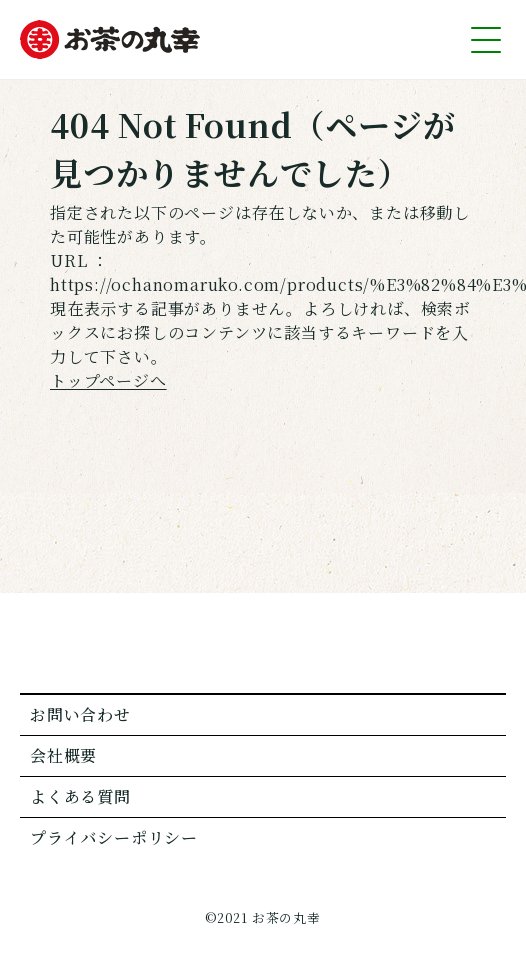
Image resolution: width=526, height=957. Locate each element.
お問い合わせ (80, 714)
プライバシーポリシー (114, 837)
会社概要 (63, 755)
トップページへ (108, 380)
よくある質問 (80, 796)
